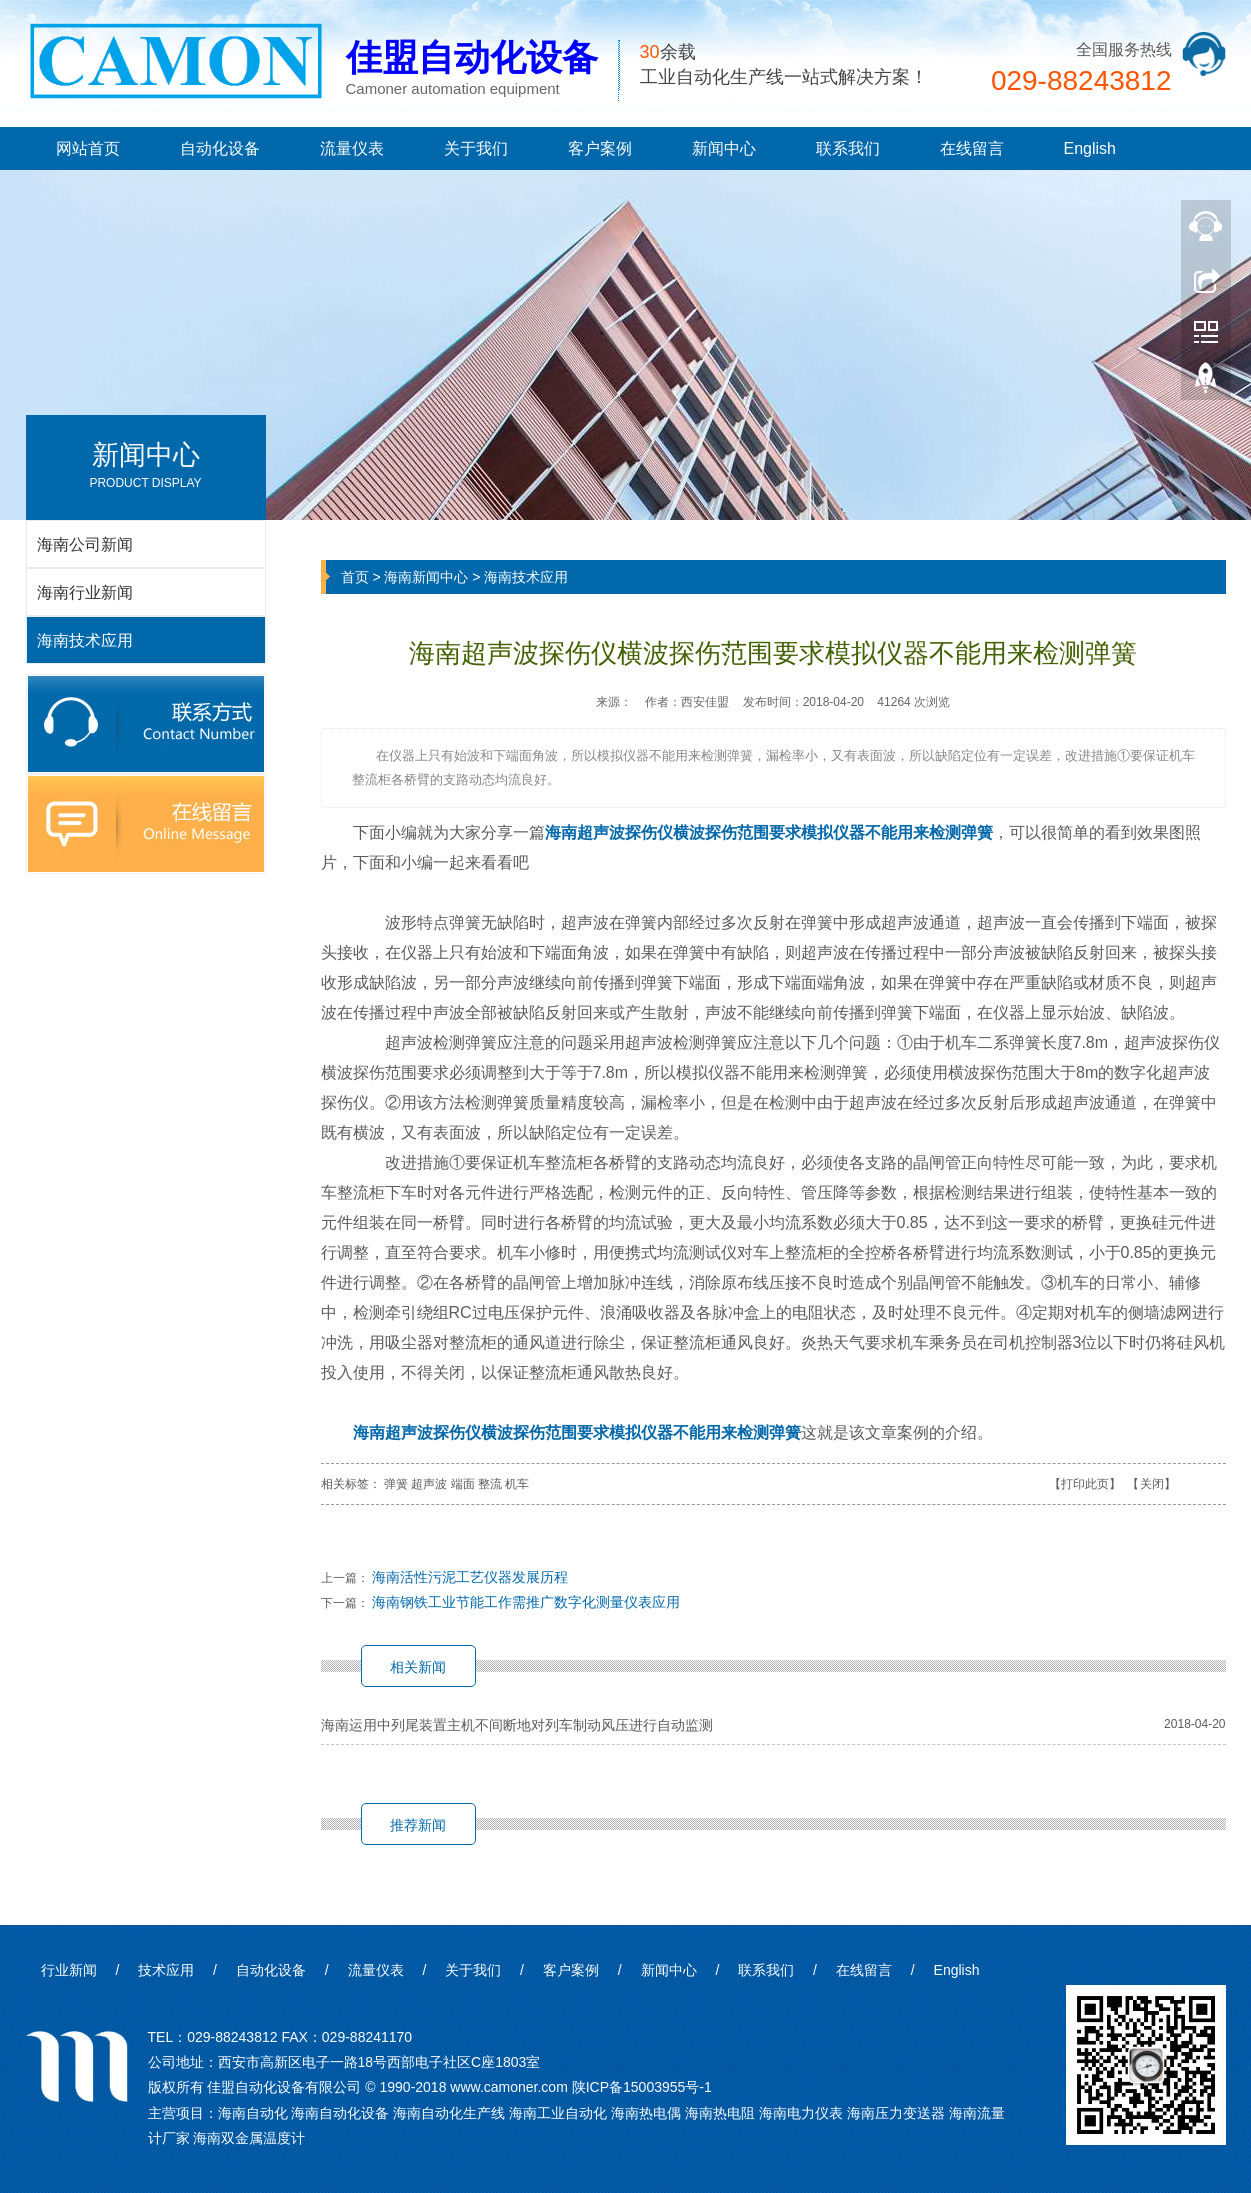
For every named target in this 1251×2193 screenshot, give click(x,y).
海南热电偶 (646, 2113)
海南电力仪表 (801, 2113)
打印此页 (1085, 1484)
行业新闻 (69, 1970)
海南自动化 (253, 2113)
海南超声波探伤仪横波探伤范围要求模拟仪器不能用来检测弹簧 (769, 832)
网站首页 (88, 148)
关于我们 (476, 148)
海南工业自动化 (558, 2113)
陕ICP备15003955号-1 (642, 2087)
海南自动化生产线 (449, 2113)
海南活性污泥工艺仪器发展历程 (470, 1577)
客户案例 (600, 148)
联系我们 (848, 148)
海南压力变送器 (896, 2113)
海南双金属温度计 (249, 2138)
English (1090, 148)
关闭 (1152, 1484)
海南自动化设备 (340, 2113)
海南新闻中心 (426, 577)
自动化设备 (220, 148)
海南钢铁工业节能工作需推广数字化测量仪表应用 (526, 1602)
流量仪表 (352, 148)
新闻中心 (724, 148)
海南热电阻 (720, 2113)
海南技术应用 (526, 577)
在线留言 (972, 148)
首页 (355, 577)
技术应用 (166, 1970)
